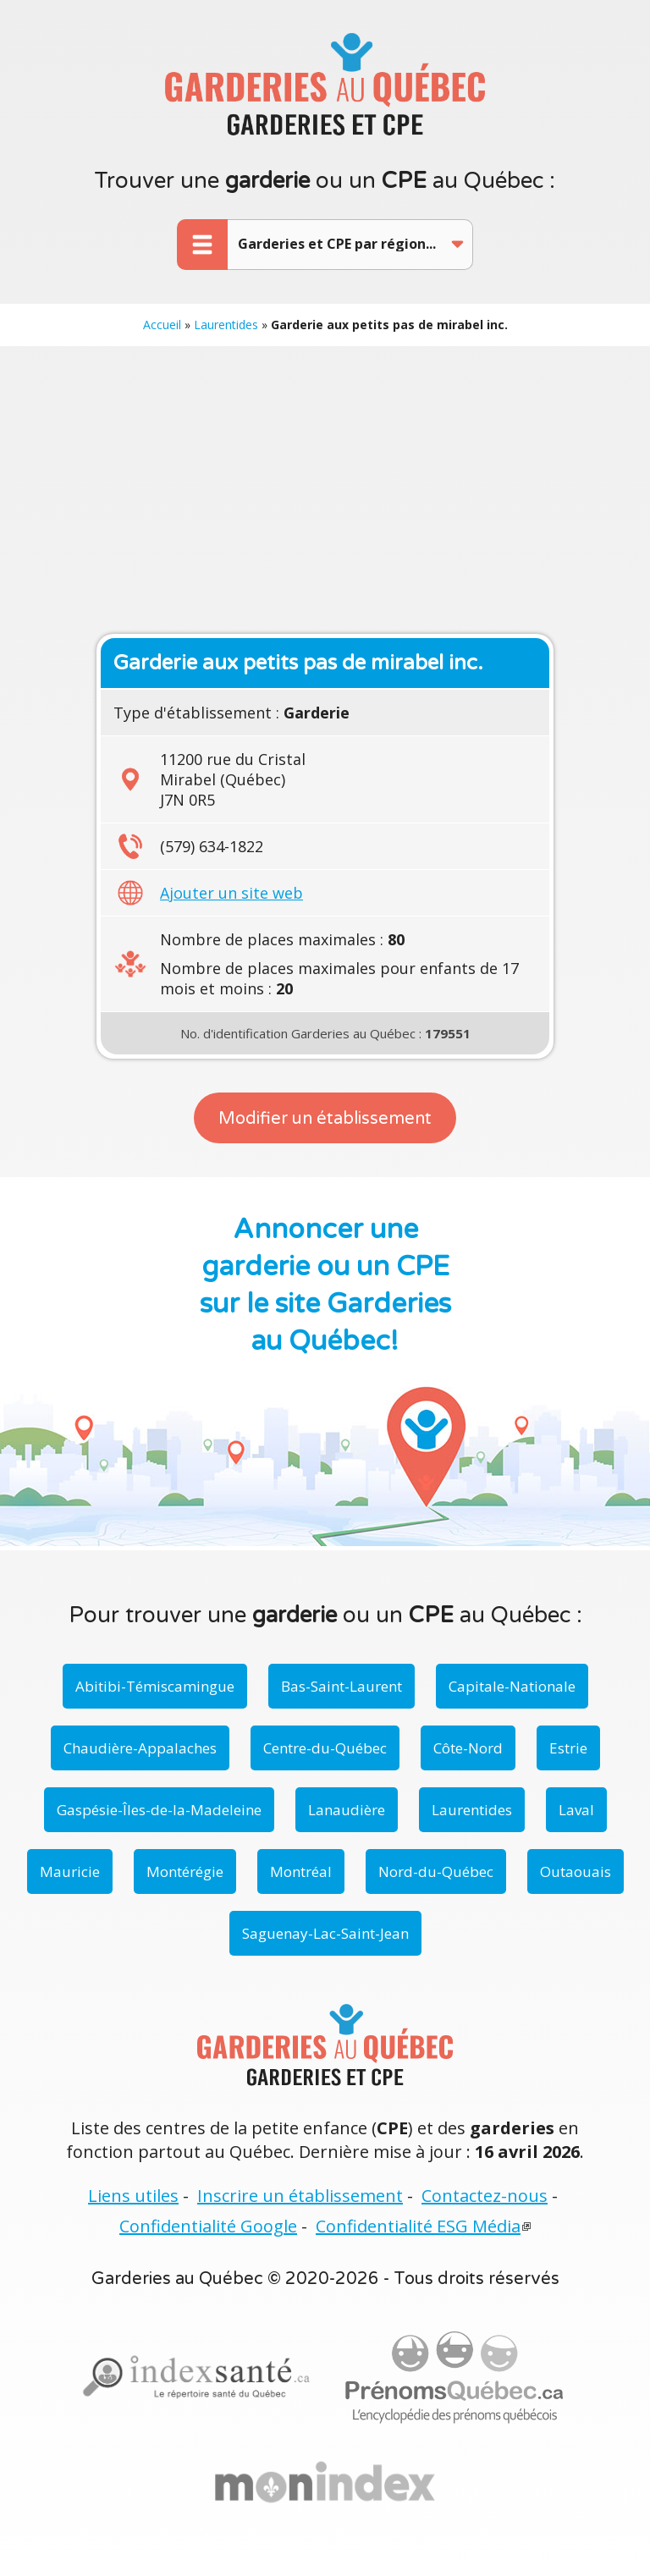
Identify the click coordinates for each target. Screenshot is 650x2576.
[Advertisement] (325, 490)
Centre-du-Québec (325, 1748)
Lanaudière (346, 1809)
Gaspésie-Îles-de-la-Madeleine (159, 1809)
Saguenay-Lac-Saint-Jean (325, 1933)
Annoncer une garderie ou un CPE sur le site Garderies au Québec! (325, 1285)
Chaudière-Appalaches (140, 1748)
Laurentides (226, 324)
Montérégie (184, 1871)
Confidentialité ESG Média (418, 2226)
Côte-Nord (468, 1748)
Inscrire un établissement (300, 2195)
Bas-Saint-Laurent (341, 1686)
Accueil (162, 324)
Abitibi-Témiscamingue (154, 1686)
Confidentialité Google (208, 2226)
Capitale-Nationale (512, 1686)
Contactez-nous (484, 2195)
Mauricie (70, 1871)
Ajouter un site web (231, 893)
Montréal (301, 1871)
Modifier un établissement (325, 1119)
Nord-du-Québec (435, 1871)
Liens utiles (133, 2195)
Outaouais (575, 1871)
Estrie (568, 1748)
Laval (576, 1809)
